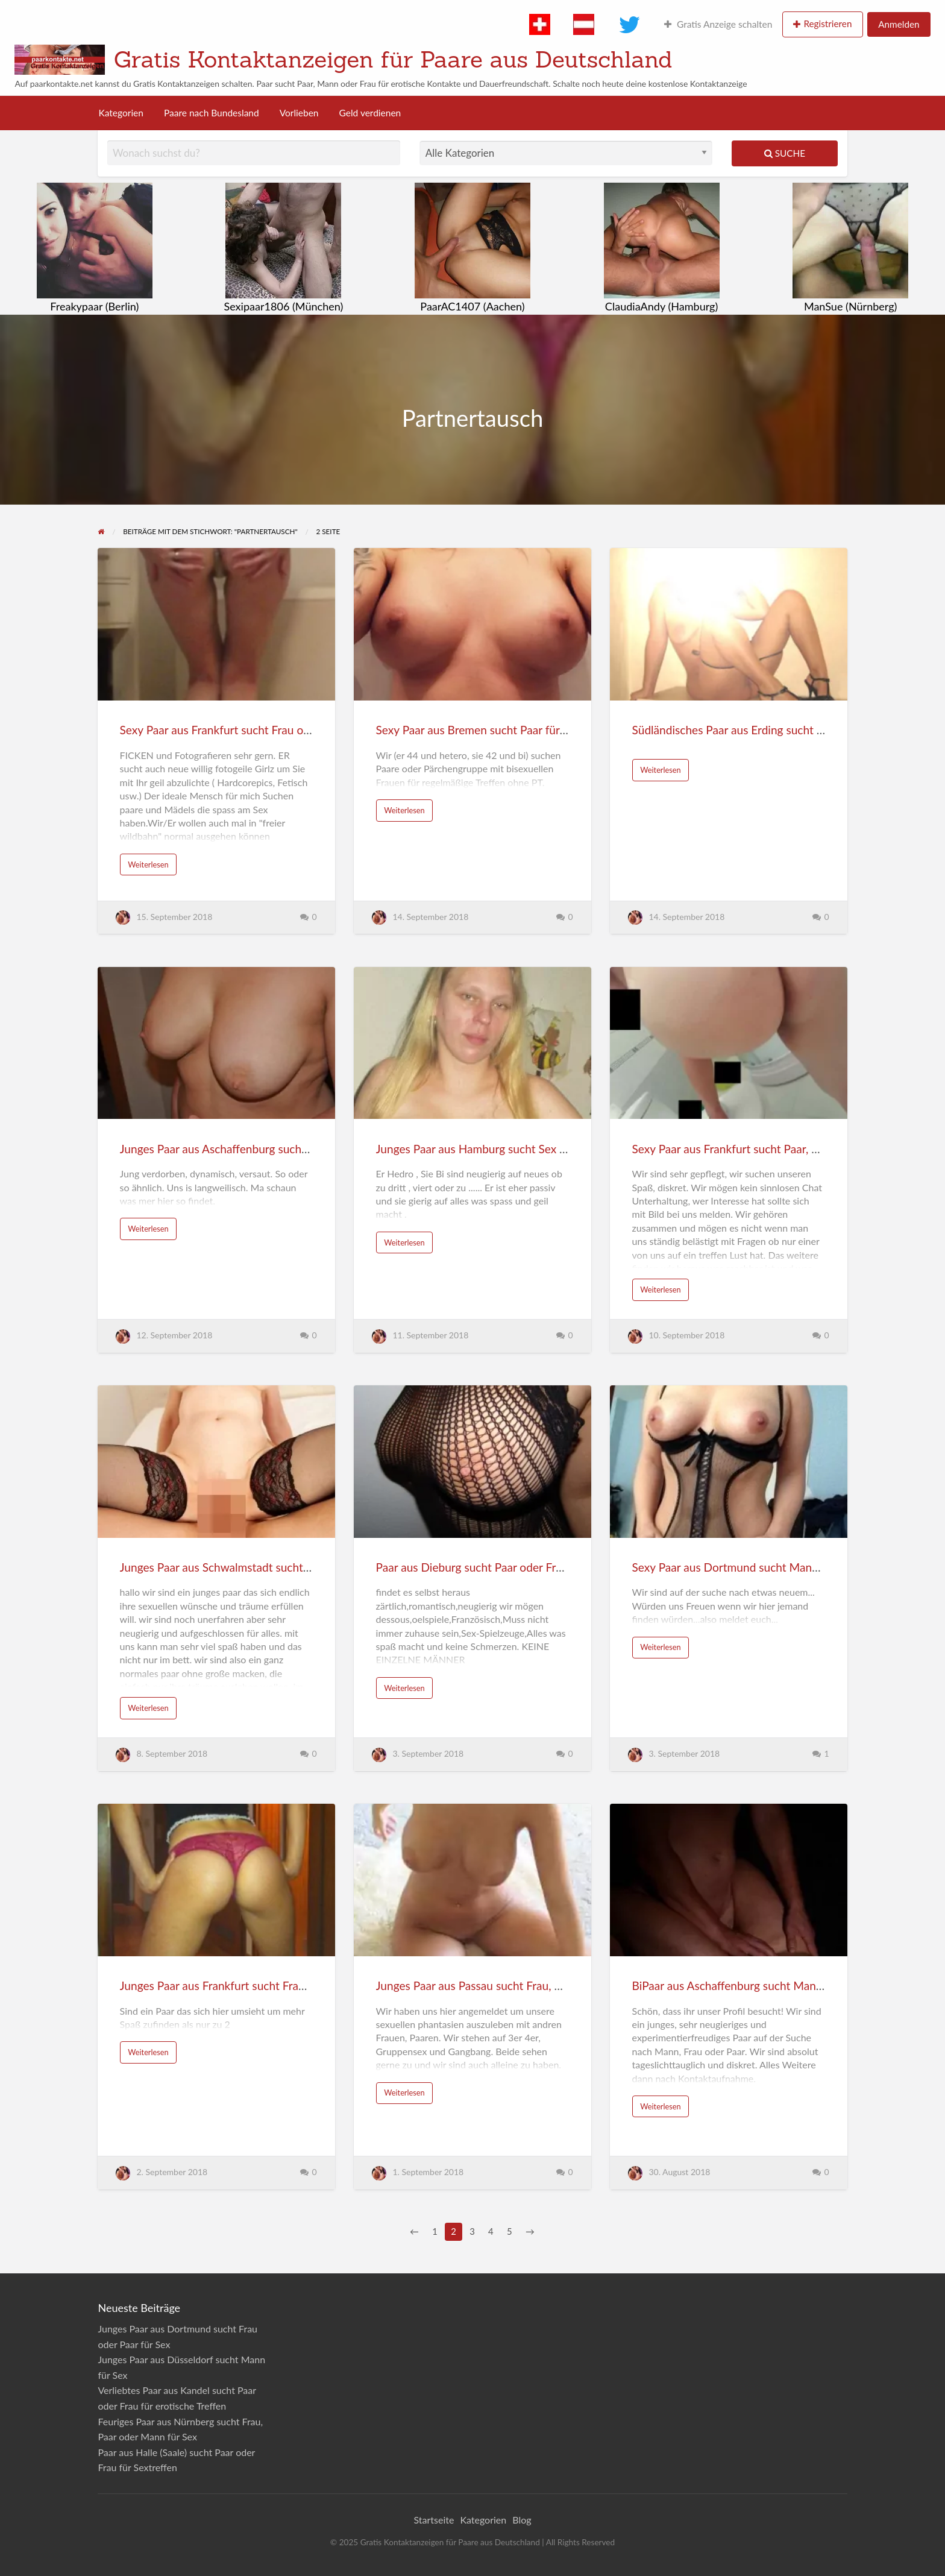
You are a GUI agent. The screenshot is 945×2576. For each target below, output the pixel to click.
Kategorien (121, 112)
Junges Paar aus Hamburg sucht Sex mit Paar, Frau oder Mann (531, 1149)
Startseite (433, 2519)
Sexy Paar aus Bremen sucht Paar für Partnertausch (504, 730)
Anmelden (898, 24)
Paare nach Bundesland (211, 112)
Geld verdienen (370, 112)
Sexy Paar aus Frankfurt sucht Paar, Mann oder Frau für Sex (781, 1149)
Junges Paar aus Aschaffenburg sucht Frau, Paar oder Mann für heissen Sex (307, 1149)
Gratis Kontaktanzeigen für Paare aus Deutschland (393, 59)
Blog (521, 2519)
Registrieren (827, 23)
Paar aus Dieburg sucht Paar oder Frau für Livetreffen (509, 1567)
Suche (784, 153)
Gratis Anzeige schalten (718, 24)
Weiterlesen (148, 864)
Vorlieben (299, 112)
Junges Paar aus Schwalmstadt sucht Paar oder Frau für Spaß (272, 1567)
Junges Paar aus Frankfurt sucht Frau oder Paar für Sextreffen (274, 1985)
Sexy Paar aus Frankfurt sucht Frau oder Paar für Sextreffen (269, 730)
